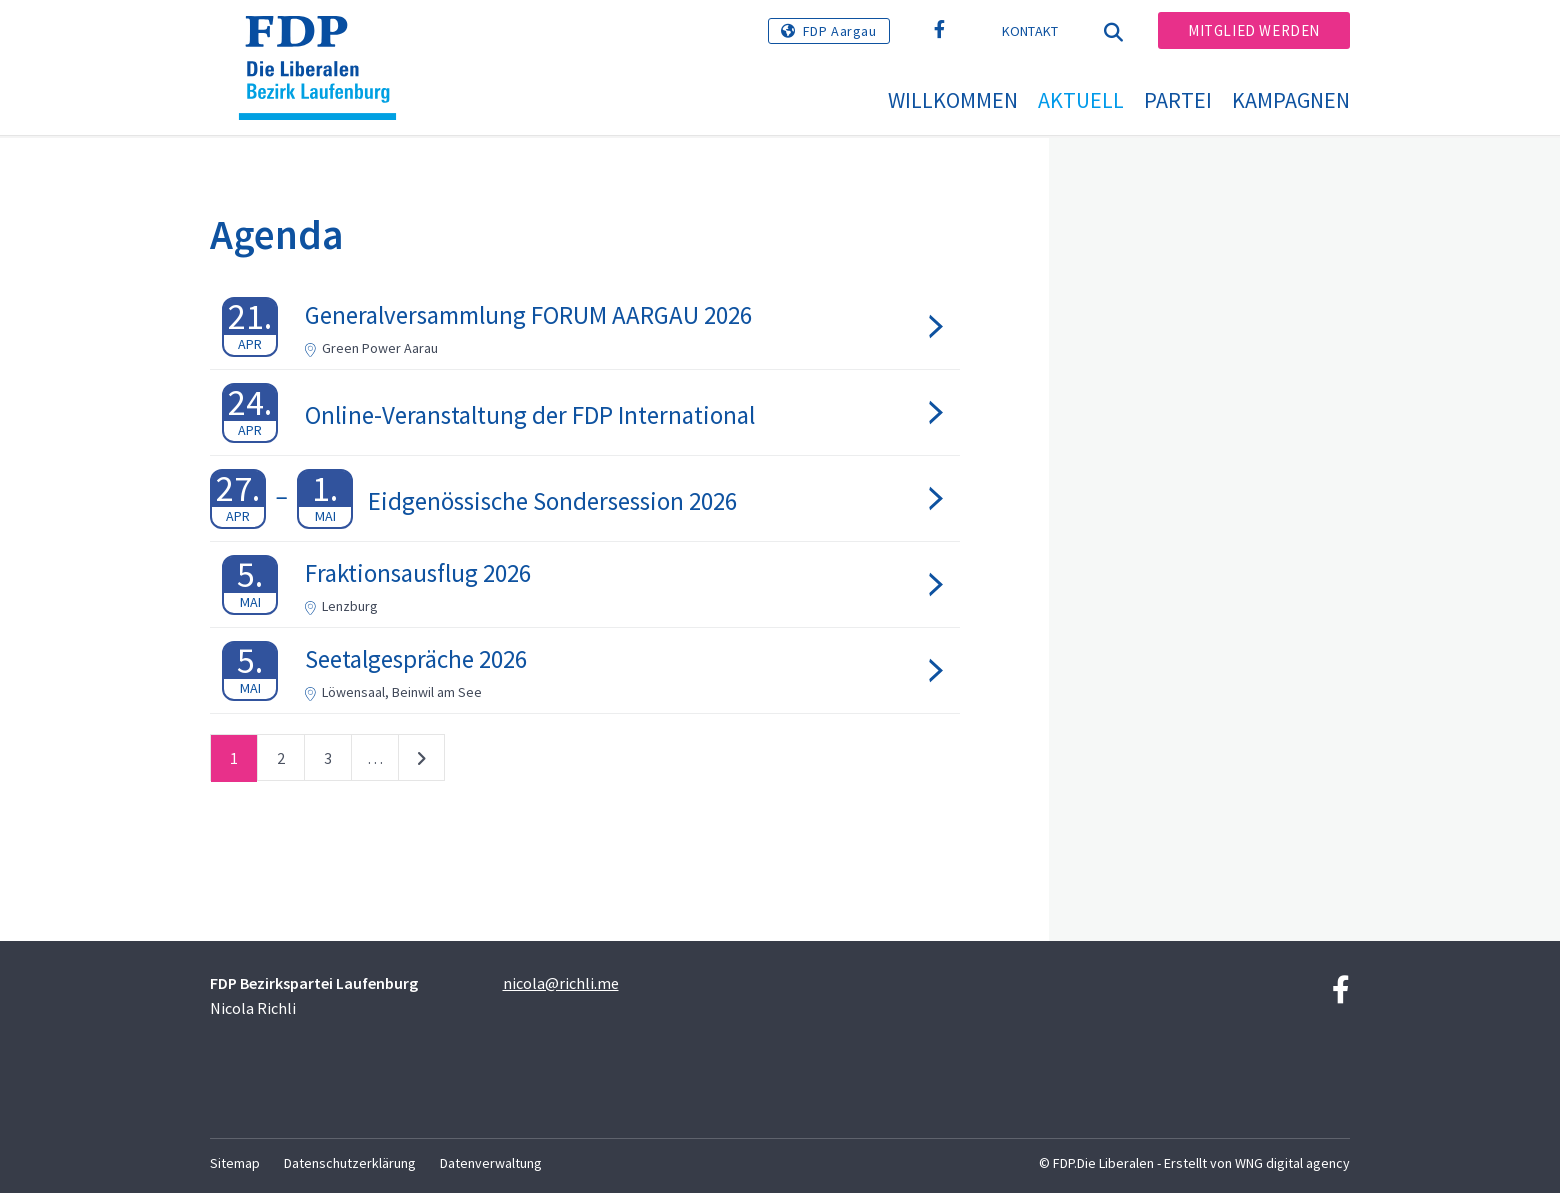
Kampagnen (1291, 100)
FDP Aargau (840, 31)
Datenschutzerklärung (350, 1163)
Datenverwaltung (491, 1163)
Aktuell (1081, 100)
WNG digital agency (1292, 1163)
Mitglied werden (1254, 30)
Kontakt (1030, 31)
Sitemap (235, 1163)
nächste (421, 762)
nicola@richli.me (561, 983)
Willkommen (953, 100)
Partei (1178, 100)
